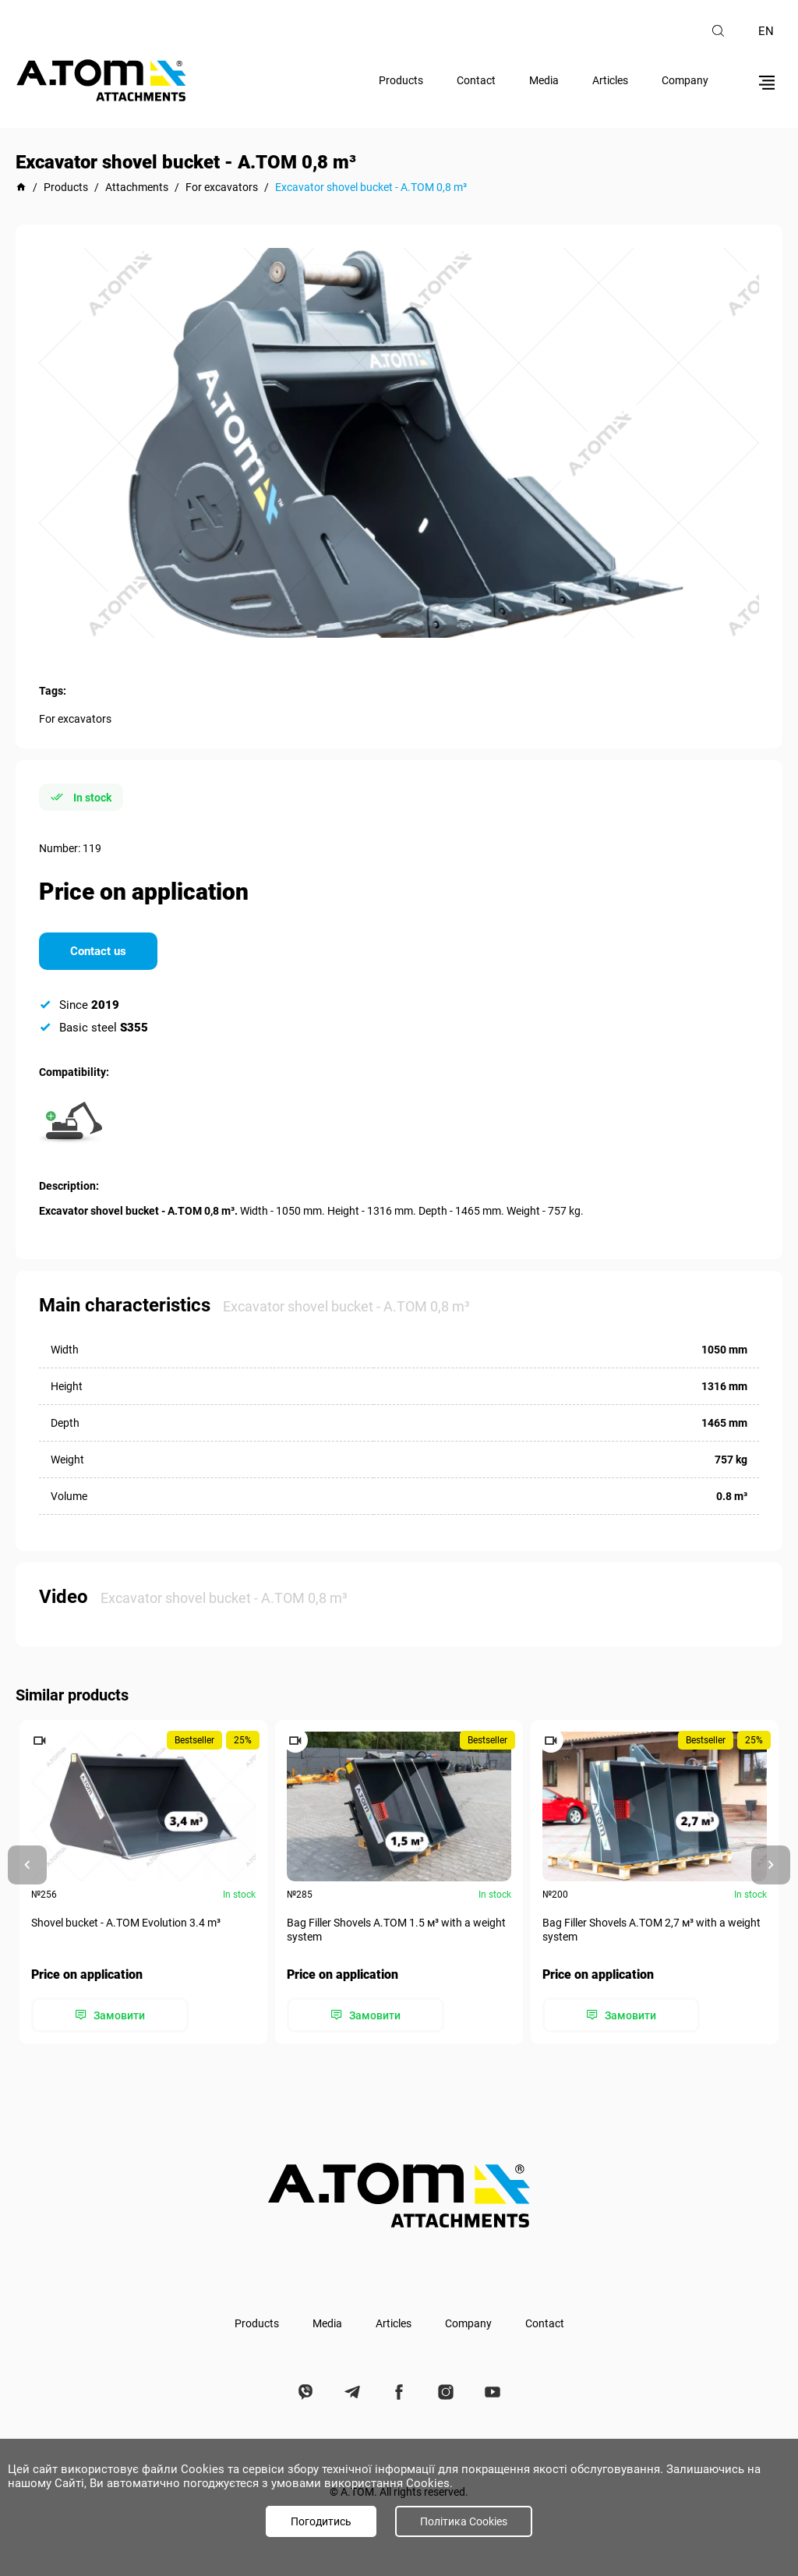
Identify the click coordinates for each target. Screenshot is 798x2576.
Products (401, 80)
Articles (610, 80)
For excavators (75, 719)
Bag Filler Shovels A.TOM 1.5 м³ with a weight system (396, 1929)
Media (544, 80)
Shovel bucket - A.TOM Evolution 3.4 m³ (126, 1922)
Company (685, 80)
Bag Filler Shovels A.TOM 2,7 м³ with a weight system (651, 1929)
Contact (476, 80)
